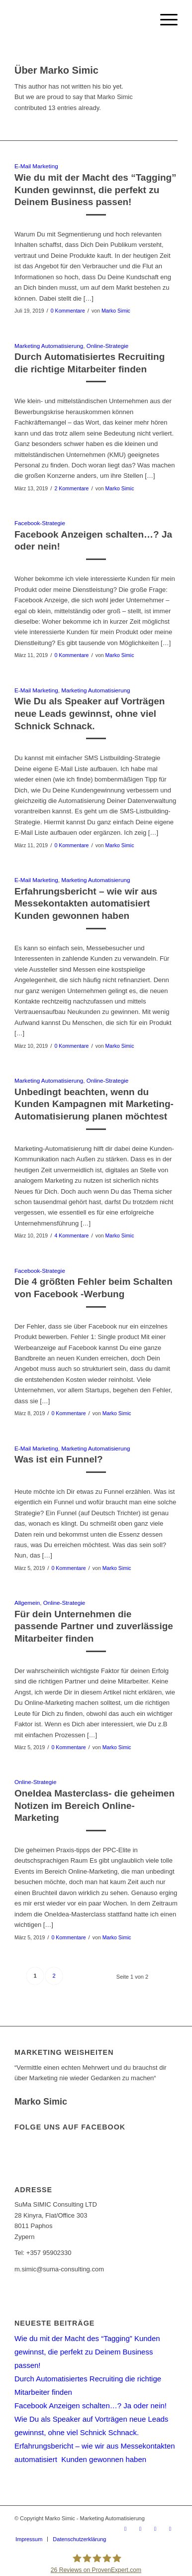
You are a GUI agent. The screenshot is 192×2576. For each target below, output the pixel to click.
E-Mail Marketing (36, 166)
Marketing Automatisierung (48, 345)
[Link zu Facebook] (140, 2528)
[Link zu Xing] (155, 2528)
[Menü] (164, 20)
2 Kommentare (71, 488)
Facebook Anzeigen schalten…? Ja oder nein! (90, 2405)
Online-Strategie (107, 345)
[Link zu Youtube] (125, 2528)
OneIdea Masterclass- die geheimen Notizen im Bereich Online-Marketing (94, 1805)
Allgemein (27, 1602)
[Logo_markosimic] (79, 20)
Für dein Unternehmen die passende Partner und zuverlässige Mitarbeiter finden (93, 1626)
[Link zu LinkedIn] (170, 2528)
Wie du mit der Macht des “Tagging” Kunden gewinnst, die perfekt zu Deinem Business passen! (95, 189)
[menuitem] (164, 20)
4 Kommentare (71, 1235)
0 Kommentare (68, 311)
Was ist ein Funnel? (58, 1459)
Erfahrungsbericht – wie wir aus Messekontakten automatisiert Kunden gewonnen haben (85, 903)
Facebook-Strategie (39, 523)
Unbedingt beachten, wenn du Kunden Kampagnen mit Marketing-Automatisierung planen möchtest (94, 1104)
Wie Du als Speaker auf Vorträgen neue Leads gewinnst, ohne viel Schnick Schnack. (89, 713)
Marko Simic (115, 311)
